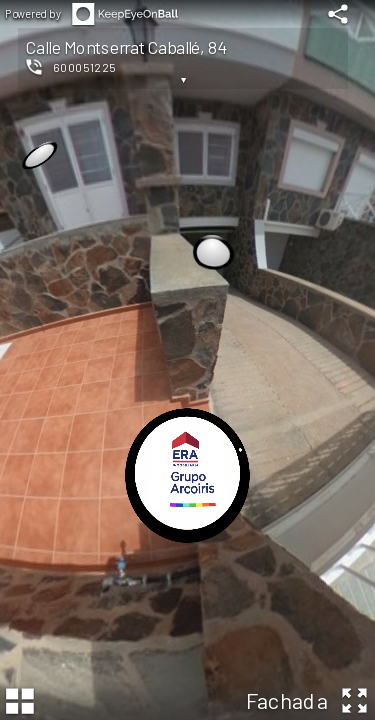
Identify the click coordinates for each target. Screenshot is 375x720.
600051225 (84, 67)
